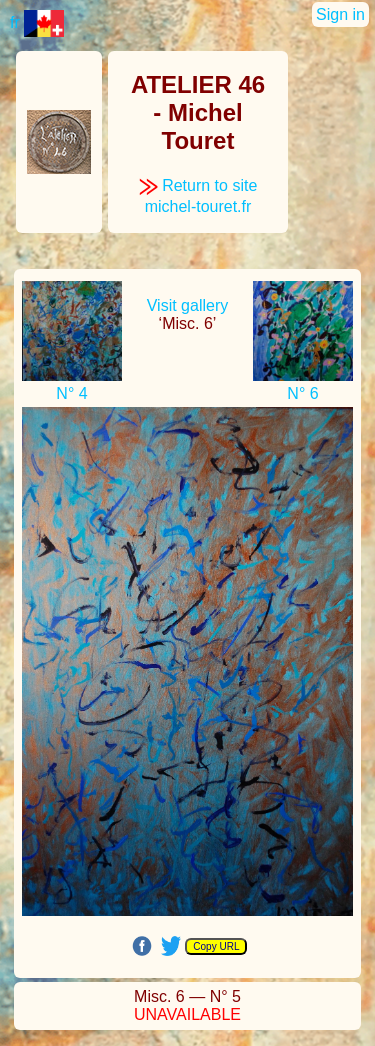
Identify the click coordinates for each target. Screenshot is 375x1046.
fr (37, 22)
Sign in (340, 14)
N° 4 (71, 393)
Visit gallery (188, 305)
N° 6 (302, 393)
